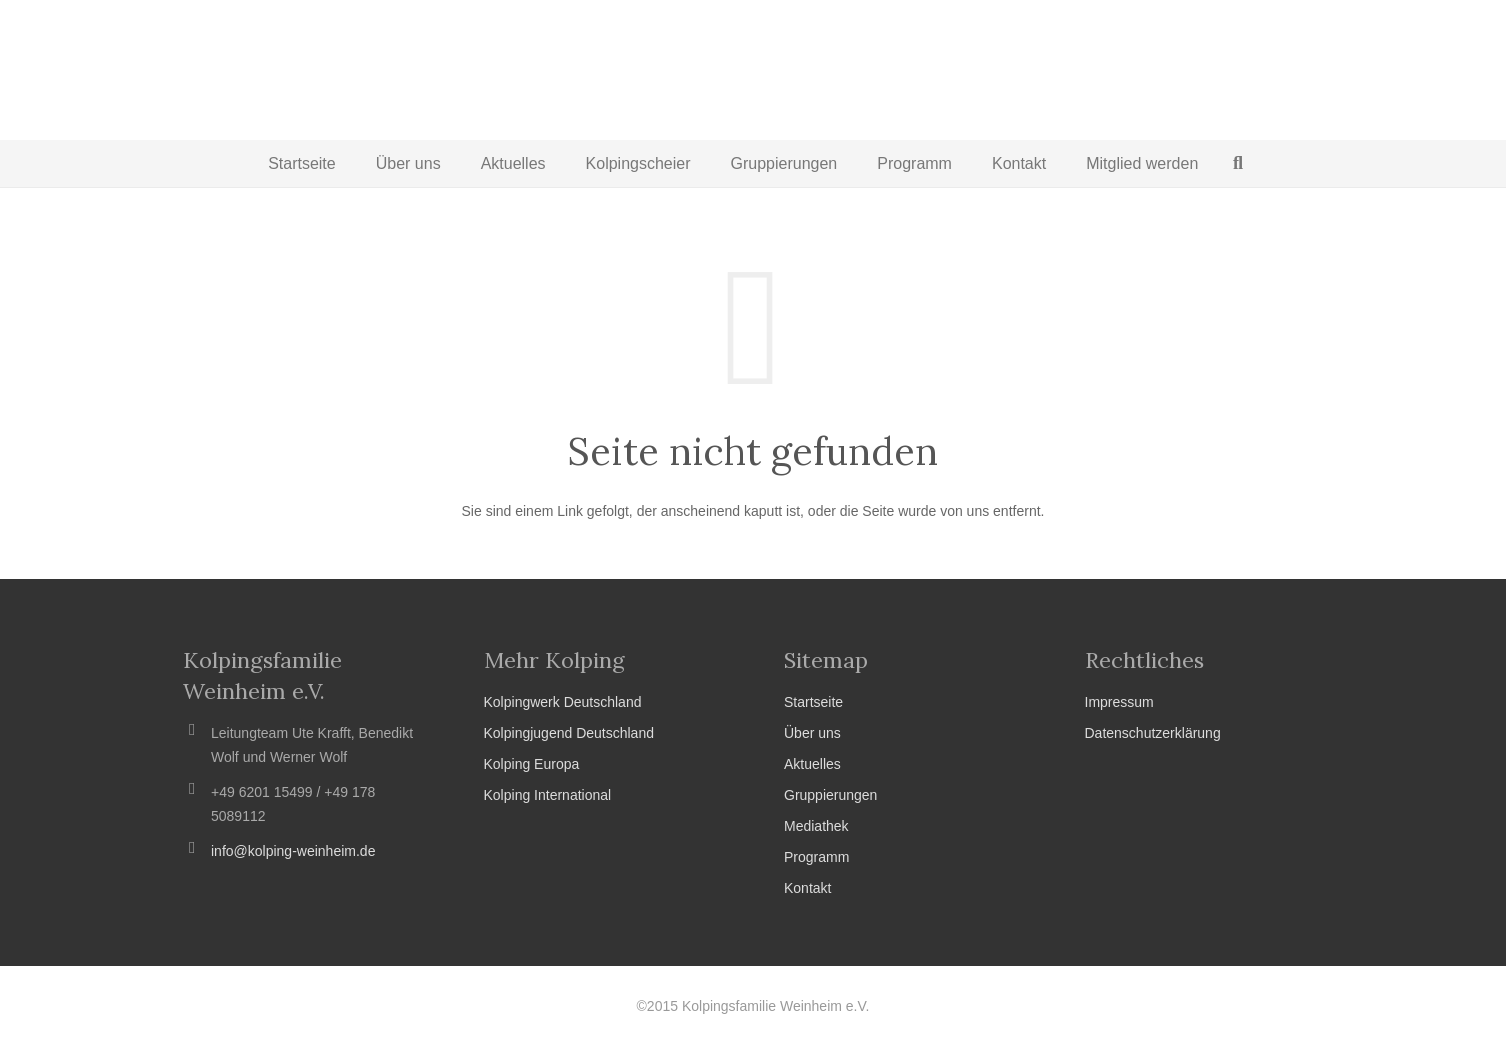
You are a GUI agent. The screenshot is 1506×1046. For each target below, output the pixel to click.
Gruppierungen (830, 795)
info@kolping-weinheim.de (293, 851)
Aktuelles (812, 764)
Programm (816, 857)
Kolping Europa (532, 764)
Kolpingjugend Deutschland (569, 733)
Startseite (813, 702)
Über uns (812, 733)
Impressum (1119, 702)
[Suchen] (1238, 163)
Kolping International (548, 795)
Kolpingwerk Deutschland (563, 702)
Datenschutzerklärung (1153, 733)
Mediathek (816, 826)
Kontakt (807, 888)
